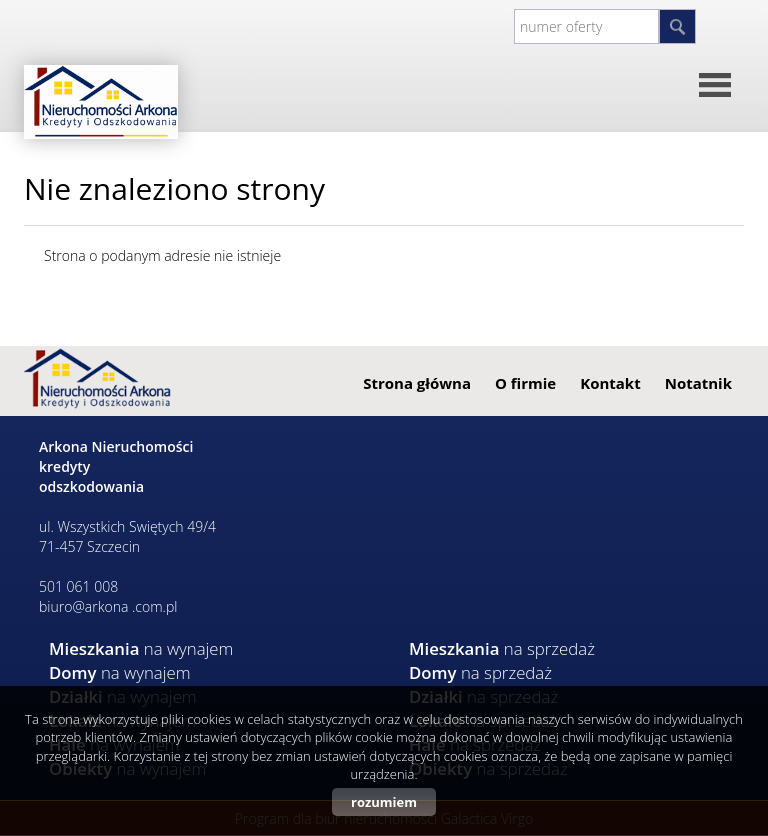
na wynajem (141, 648)
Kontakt (610, 383)
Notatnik (698, 383)
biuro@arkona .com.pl (108, 606)
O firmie (525, 383)
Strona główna (417, 383)
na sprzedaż (502, 648)
